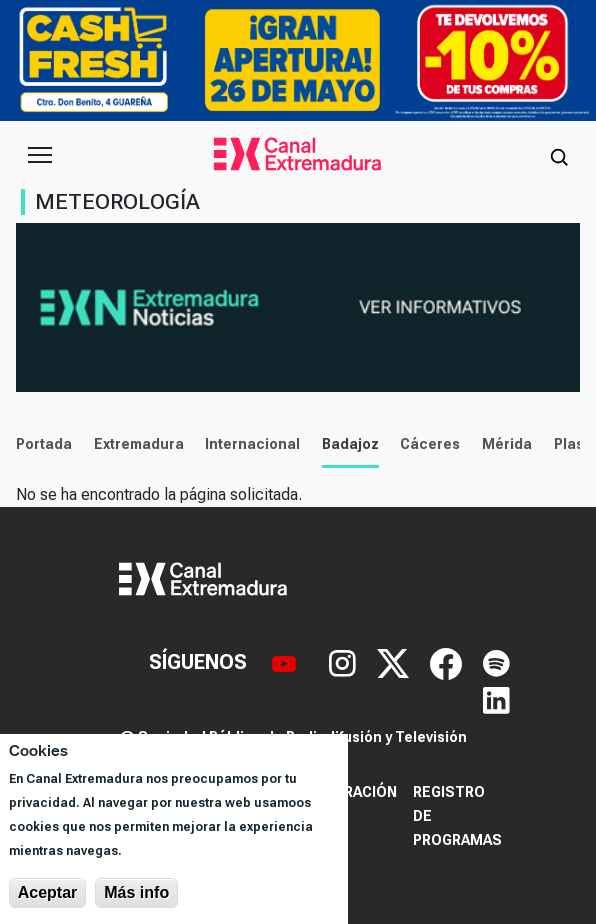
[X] (395, 662)
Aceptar (48, 892)
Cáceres (430, 444)
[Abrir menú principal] (40, 155)
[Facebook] (448, 662)
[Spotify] (496, 662)
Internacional (252, 444)
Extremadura (139, 444)
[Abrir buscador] (559, 155)
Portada (44, 444)
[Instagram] (345, 662)
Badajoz (350, 444)
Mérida (507, 444)
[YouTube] (286, 662)
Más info (136, 892)
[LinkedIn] (496, 698)
